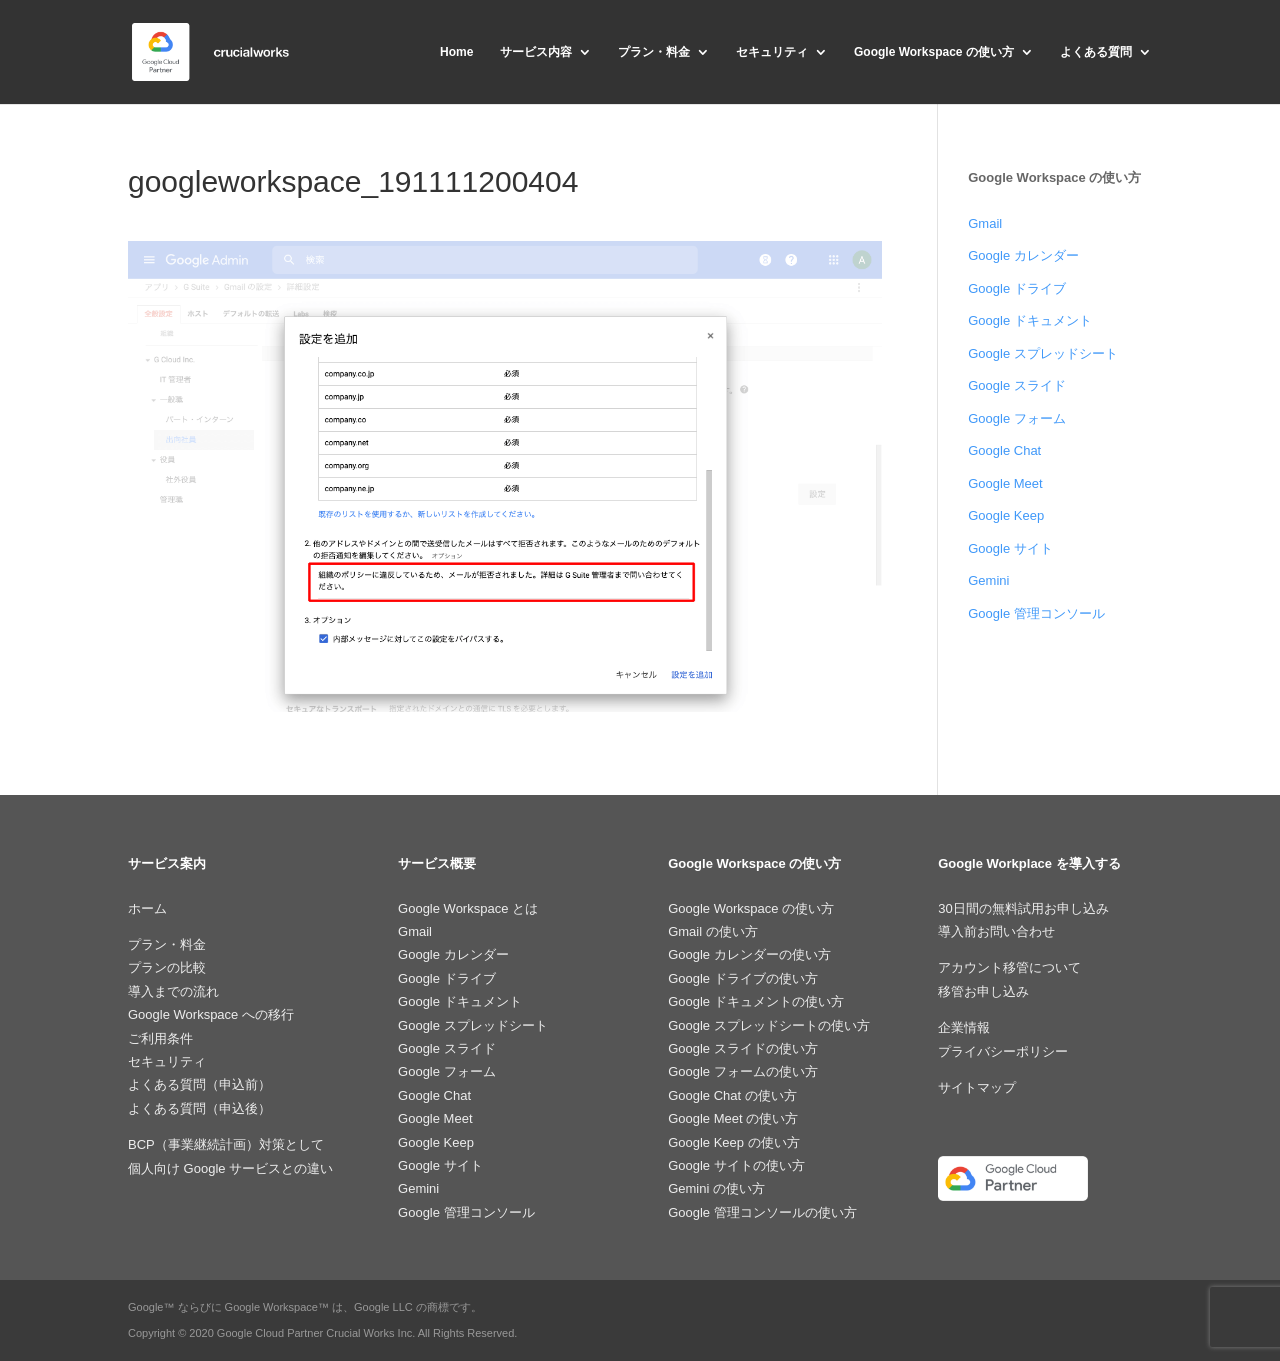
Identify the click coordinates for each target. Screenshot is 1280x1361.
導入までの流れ (173, 991)
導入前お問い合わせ (996, 931)
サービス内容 (536, 52)
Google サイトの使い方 (736, 1165)
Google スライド (1017, 385)
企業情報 (964, 1027)
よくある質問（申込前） (199, 1084)
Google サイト (1010, 548)
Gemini (988, 580)
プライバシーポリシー (1003, 1051)
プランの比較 (167, 967)
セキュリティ (772, 52)
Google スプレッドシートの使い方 (769, 1025)
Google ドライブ (1017, 288)
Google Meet (1005, 483)
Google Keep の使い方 (734, 1142)
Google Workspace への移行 (211, 1014)
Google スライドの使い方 (743, 1048)
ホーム (147, 908)
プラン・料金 (654, 52)
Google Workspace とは (468, 908)
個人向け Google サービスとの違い (230, 1168)
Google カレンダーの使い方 (749, 954)
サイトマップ (977, 1087)
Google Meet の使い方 (733, 1118)
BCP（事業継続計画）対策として (226, 1144)
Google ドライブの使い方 (743, 978)
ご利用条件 (160, 1038)
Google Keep (1006, 515)
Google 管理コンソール (1036, 613)
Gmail (985, 223)
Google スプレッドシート (1043, 353)
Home (456, 52)
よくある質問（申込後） (199, 1108)
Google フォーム (1017, 418)
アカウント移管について (1009, 967)
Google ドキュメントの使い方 (756, 1001)
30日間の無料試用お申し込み (1023, 908)
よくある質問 (1096, 52)
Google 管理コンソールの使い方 (762, 1212)
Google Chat (1004, 450)
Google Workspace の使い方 (934, 52)
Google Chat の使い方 (732, 1095)
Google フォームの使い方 (743, 1071)
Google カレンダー (1023, 255)
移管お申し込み (983, 991)
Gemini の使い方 (716, 1188)
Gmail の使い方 (713, 931)
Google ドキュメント (1030, 320)
